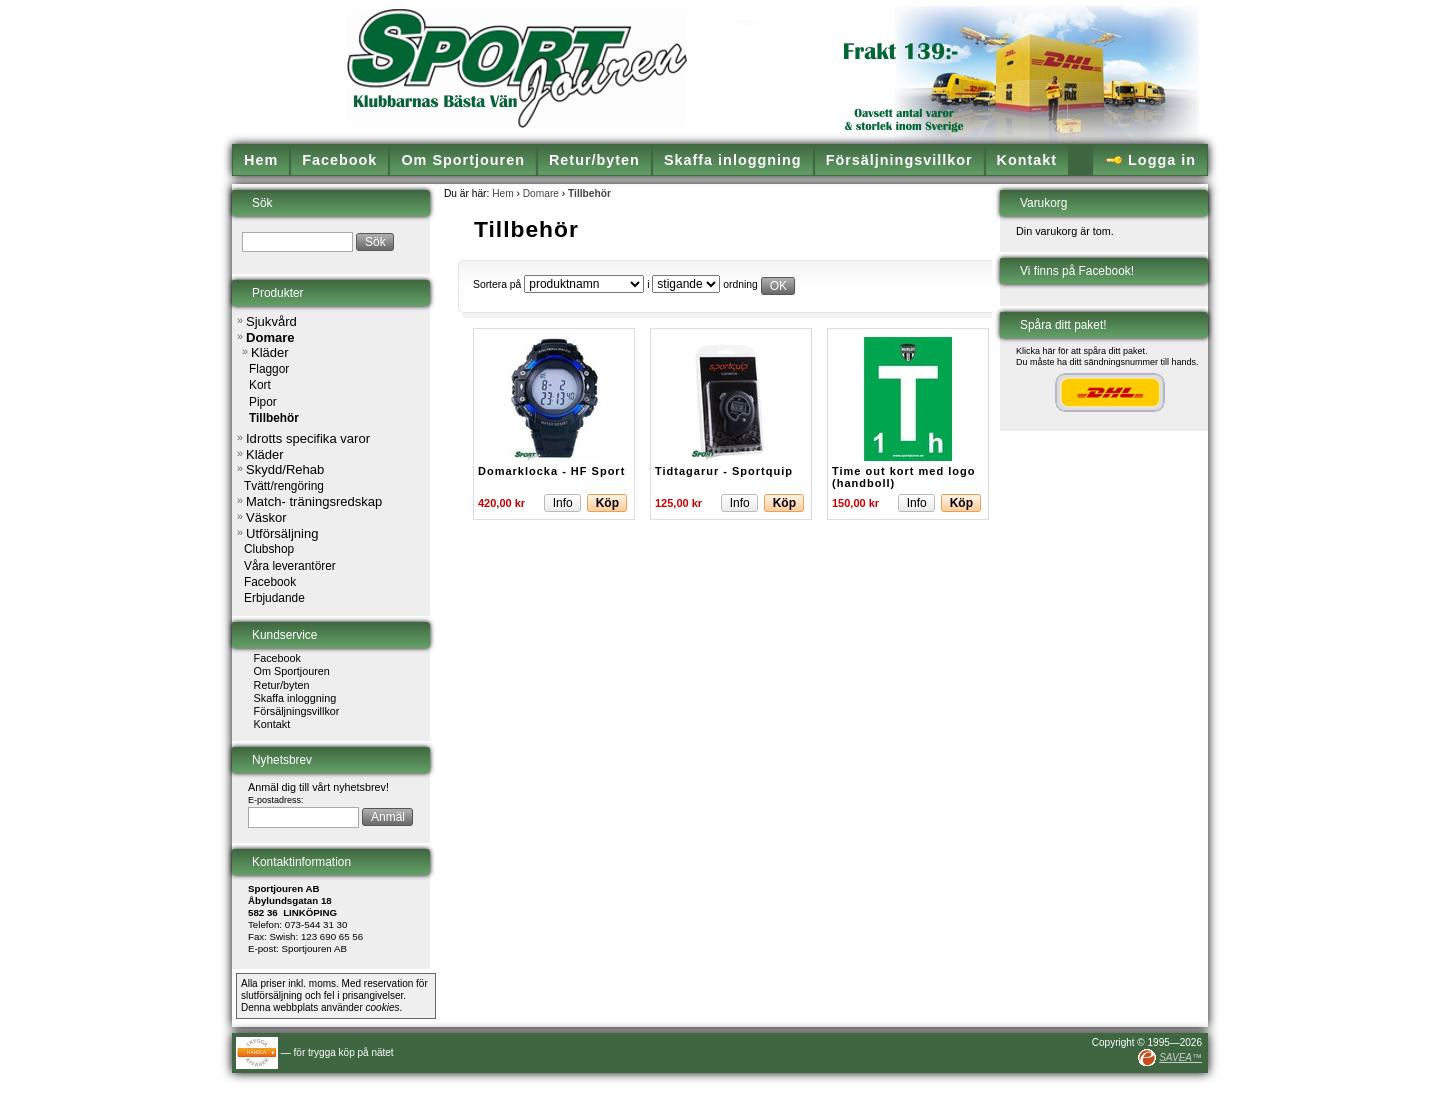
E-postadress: (276, 800)
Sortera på (497, 284)
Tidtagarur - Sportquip (724, 471)
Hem (503, 193)
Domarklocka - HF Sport (551, 471)
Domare (541, 193)
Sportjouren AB (314, 948)
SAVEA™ (1180, 1057)
